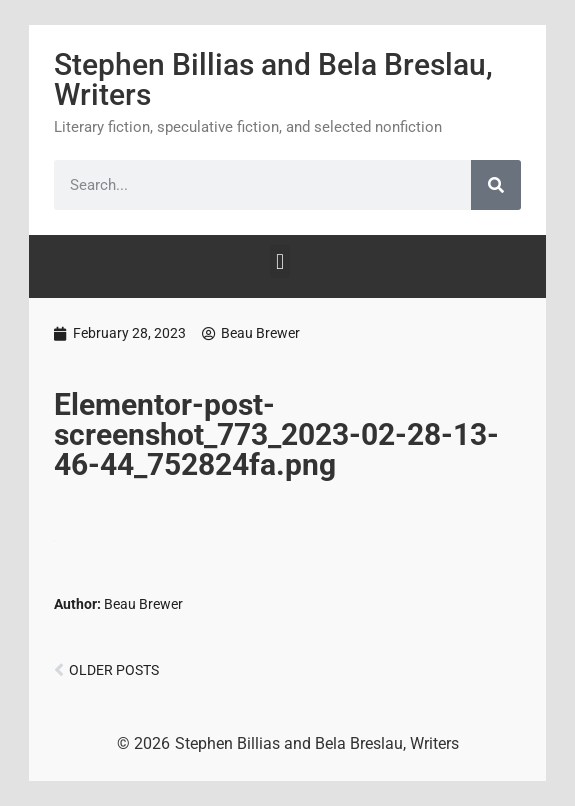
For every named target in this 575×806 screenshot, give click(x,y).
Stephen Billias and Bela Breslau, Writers (273, 79)
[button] (279, 261)
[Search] (496, 185)
